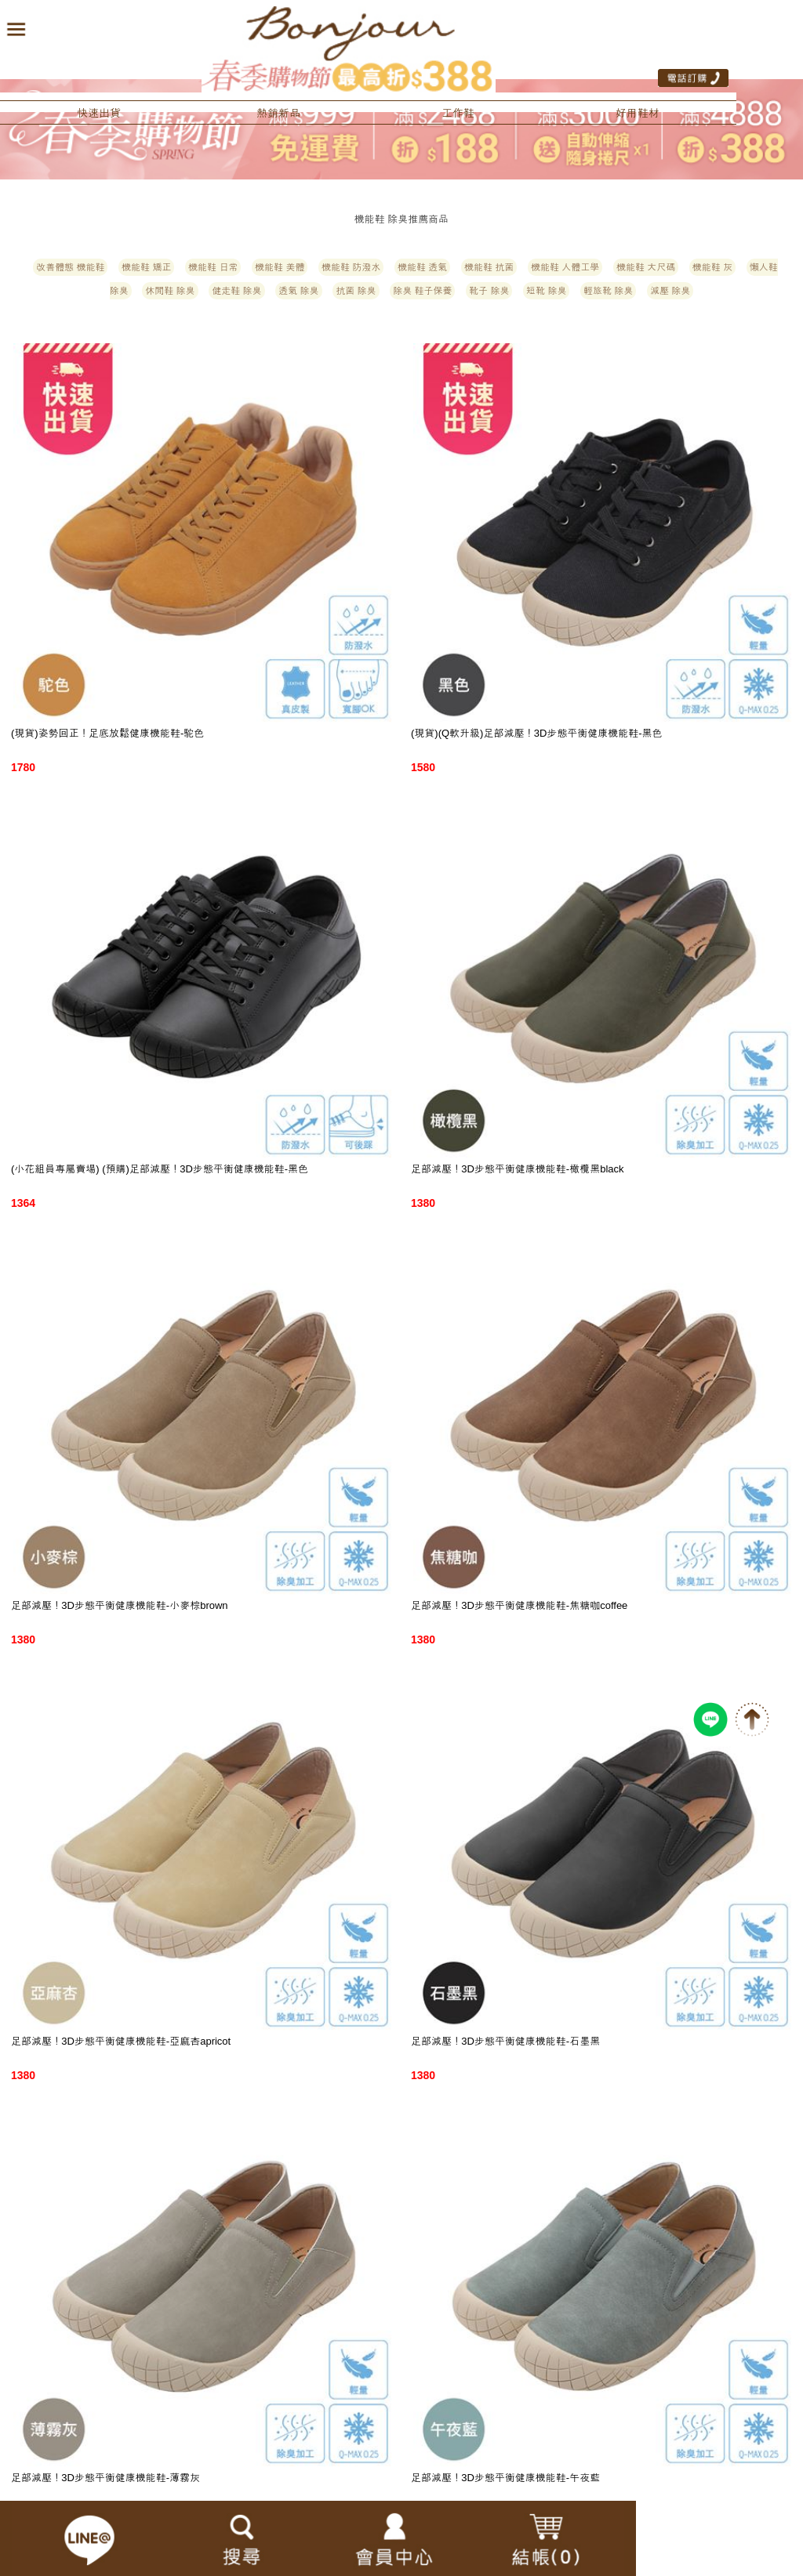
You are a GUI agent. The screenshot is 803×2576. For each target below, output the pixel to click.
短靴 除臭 (546, 290)
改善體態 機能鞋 (70, 267)
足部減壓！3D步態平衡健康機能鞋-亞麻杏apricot (121, 2041)
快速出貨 (99, 113)
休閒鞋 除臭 (169, 290)
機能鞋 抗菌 (489, 267)
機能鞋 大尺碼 (645, 267)
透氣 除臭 (298, 290)
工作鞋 (457, 113)
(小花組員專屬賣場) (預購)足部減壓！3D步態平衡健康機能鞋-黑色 (159, 1169)
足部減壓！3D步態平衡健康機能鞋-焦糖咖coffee (519, 1605)
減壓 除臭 (670, 290)
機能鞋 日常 (213, 267)
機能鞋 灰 (712, 267)
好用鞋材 (637, 113)
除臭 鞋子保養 (422, 290)
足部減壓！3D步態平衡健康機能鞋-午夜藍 (505, 2478)
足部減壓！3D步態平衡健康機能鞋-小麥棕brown (119, 1605)
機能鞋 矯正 (146, 267)
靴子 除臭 (489, 290)
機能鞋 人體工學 (565, 267)
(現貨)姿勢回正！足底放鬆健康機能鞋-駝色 (107, 733)
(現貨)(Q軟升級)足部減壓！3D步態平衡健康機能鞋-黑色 (537, 733)
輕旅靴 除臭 (608, 290)
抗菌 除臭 (356, 290)
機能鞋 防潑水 (351, 267)
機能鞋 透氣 (422, 267)
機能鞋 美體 (279, 267)
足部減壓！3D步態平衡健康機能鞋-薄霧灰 (105, 2478)
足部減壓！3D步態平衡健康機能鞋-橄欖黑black (517, 1169)
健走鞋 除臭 (236, 290)
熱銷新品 (278, 113)
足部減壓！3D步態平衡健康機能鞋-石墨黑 (505, 2041)
